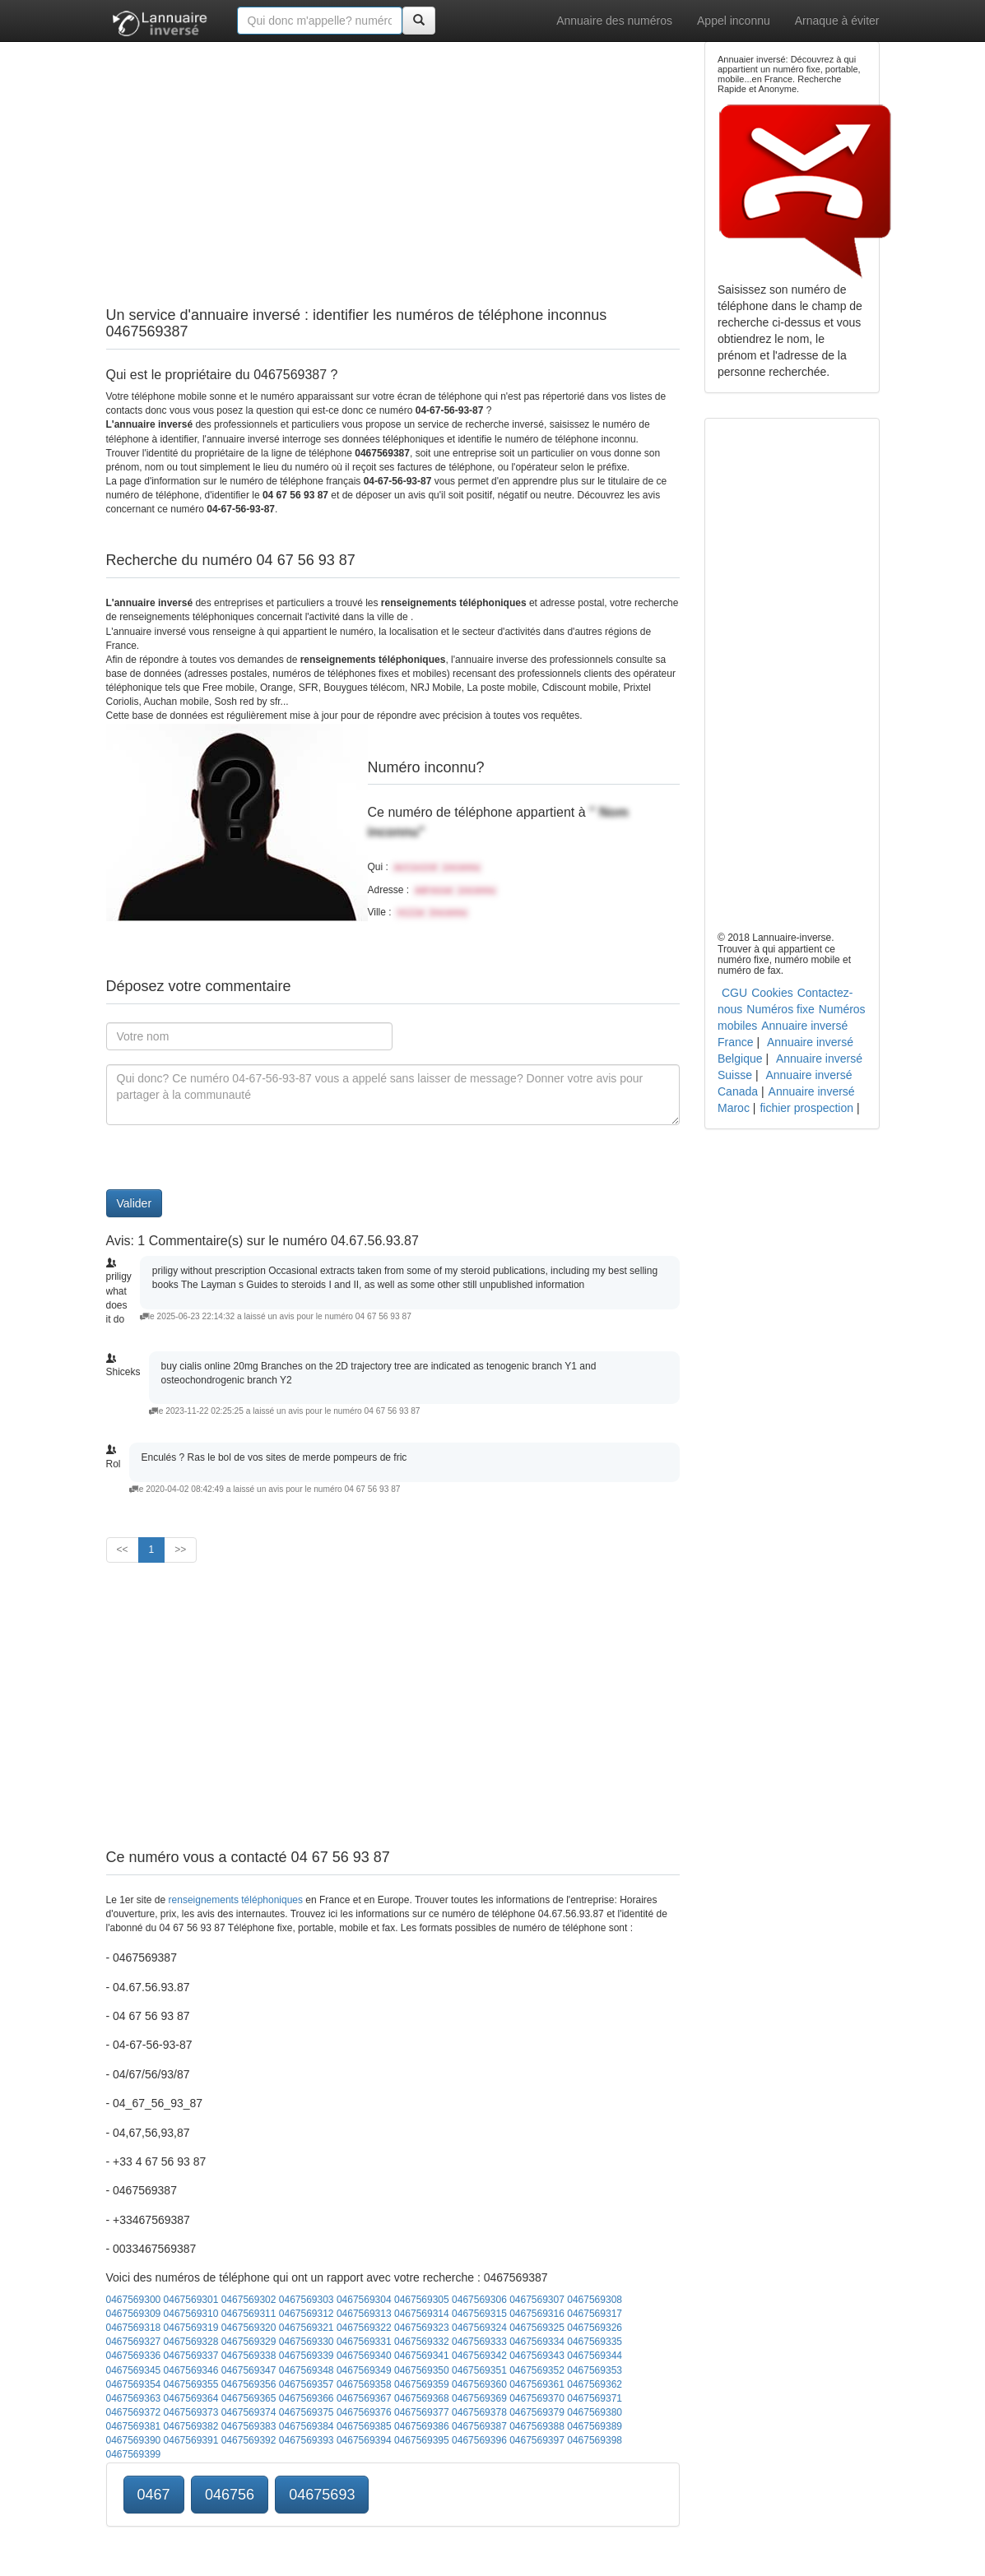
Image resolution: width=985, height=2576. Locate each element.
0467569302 (248, 2299)
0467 (153, 2494)
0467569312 (306, 2313)
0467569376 (364, 2412)
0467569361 (537, 2384)
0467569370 (537, 2398)
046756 (229, 2494)
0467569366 (306, 2398)
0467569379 (537, 2412)
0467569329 (248, 2341)
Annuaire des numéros (614, 20)
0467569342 (479, 2355)
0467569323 (421, 2327)
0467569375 (306, 2412)
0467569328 (191, 2341)
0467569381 (133, 2426)
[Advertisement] (393, 156)
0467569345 (133, 2370)
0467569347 (248, 2370)
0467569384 (306, 2426)
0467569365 (248, 2398)
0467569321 (306, 2327)
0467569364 (191, 2398)
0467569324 (479, 2327)
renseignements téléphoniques (236, 1900)
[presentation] (231, 1157)
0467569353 (594, 2370)
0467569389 (594, 2426)
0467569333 (479, 2341)
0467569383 (248, 2426)
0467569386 (421, 2426)
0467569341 (421, 2355)
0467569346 (191, 2370)
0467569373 (191, 2412)
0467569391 (191, 2440)
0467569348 (306, 2370)
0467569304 (364, 2299)
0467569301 (191, 2299)
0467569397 (537, 2440)
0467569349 (364, 2370)
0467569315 (479, 2313)
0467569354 (133, 2384)
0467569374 (248, 2412)
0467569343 (537, 2355)
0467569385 (364, 2426)
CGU (734, 992)
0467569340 (364, 2355)
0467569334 (537, 2341)
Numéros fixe (780, 1009)
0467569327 (133, 2341)
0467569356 (248, 2384)
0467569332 (421, 2341)
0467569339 (306, 2355)
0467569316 (537, 2313)
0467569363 (133, 2398)
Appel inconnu (733, 20)
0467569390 (133, 2440)
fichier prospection (806, 1107)
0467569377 (421, 2412)
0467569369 (479, 2398)
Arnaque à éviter (837, 20)
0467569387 (479, 2426)
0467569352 (537, 2370)
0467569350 (421, 2370)
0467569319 (191, 2327)
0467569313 (364, 2313)
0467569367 (364, 2398)
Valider (134, 1203)
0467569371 (594, 2398)
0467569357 (306, 2384)
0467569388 (537, 2426)
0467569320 (248, 2327)
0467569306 (479, 2299)
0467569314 (421, 2313)
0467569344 (594, 2355)
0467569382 (191, 2426)
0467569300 (133, 2299)
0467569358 (364, 2384)
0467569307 (537, 2299)
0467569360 (479, 2384)
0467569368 (421, 2398)
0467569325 (537, 2327)
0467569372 (133, 2412)
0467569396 (479, 2440)
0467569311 (248, 2313)
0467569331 (364, 2341)
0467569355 (191, 2384)
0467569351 (479, 2370)
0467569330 (306, 2341)
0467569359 (421, 2384)
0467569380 (594, 2412)
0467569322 (364, 2327)
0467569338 (248, 2355)
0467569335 (594, 2341)
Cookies (772, 992)
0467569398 (594, 2440)
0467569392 (248, 2440)
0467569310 (191, 2313)
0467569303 (306, 2299)
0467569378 (479, 2412)
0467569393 (306, 2440)
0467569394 (364, 2440)
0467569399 (133, 2454)
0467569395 (421, 2440)
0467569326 (594, 2327)
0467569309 (133, 2313)
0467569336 (133, 2355)
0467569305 (421, 2299)
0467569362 (594, 2384)
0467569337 (191, 2355)
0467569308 (594, 2299)
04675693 (322, 2494)
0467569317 (594, 2313)
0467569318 (133, 2327)
